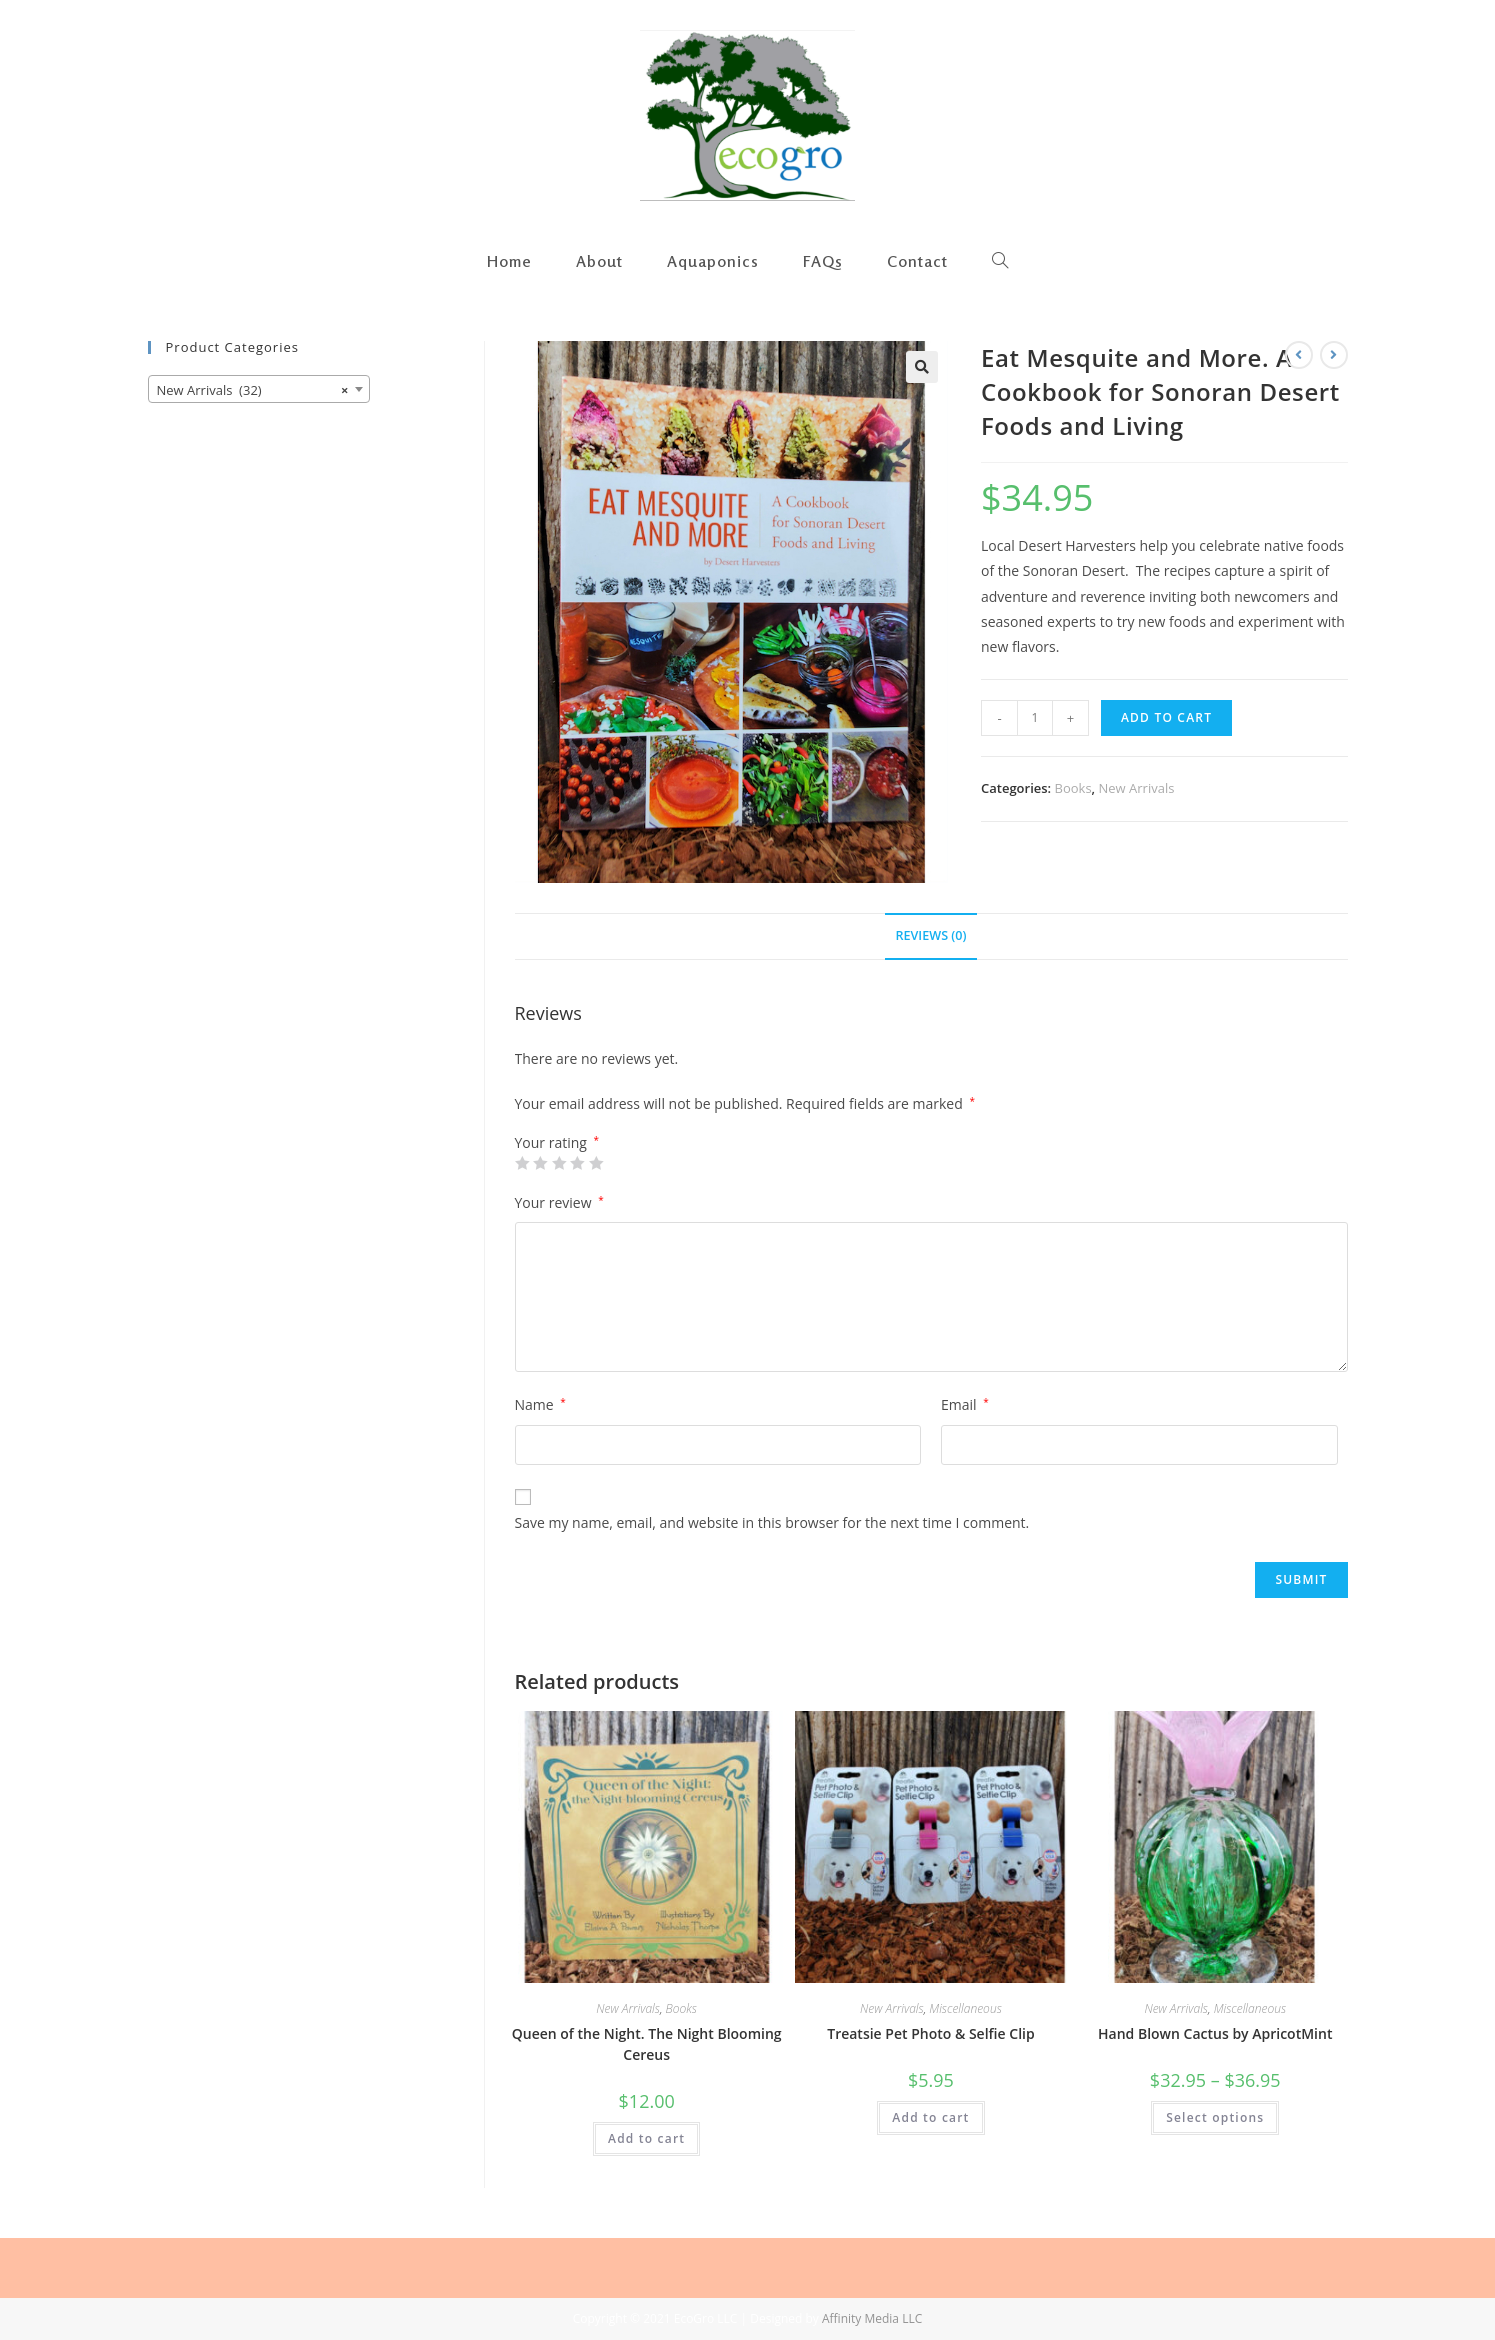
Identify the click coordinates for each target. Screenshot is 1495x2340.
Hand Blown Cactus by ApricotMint (1215, 2033)
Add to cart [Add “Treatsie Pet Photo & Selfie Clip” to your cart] (930, 2117)
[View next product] (1334, 355)
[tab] (930, 936)
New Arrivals (1137, 788)
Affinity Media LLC (872, 2318)
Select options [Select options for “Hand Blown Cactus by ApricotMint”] (1215, 2117)
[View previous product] (1299, 355)
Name (540, 1404)
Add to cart (1166, 717)
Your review (559, 1202)
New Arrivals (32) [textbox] (253, 390)
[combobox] (259, 389)
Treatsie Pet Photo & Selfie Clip (930, 2033)
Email (965, 1404)
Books (1073, 788)
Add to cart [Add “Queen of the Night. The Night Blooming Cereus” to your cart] (646, 2138)
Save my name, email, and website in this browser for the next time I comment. (772, 1522)
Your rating (557, 1143)
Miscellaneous (965, 2008)
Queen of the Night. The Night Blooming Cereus (647, 2044)
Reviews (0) (930, 935)
